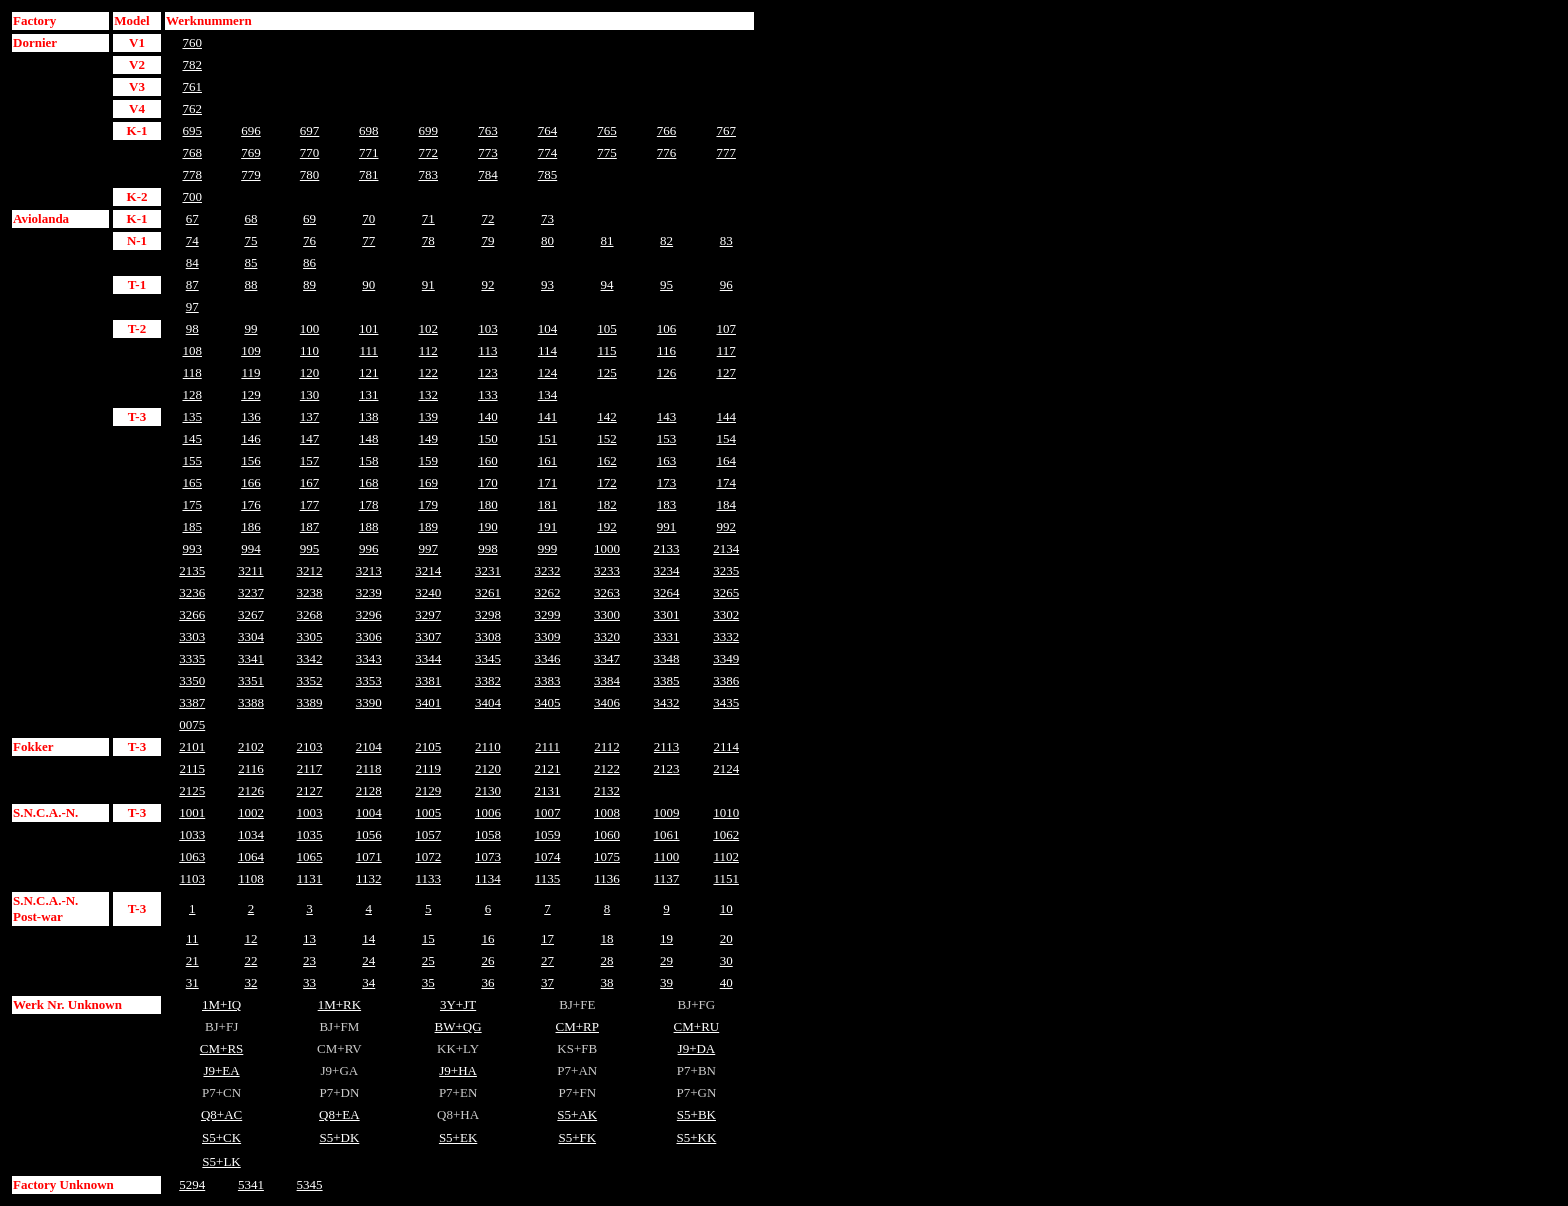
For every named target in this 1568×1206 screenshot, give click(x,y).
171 (548, 482)
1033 (192, 834)
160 (488, 460)
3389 (310, 702)
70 (368, 218)
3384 (607, 680)
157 (310, 460)
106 (667, 328)
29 (666, 960)
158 (369, 460)
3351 (251, 680)
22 (250, 960)
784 (488, 174)
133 (488, 394)
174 (726, 482)
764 (548, 130)
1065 (310, 856)
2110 (488, 746)
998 (488, 548)
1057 (428, 834)
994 (251, 548)
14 (368, 938)
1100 (667, 856)
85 (250, 262)
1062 (726, 834)
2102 (251, 746)
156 (251, 460)
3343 (369, 658)
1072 (428, 856)
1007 (547, 812)
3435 (726, 702)
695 (192, 130)
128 (192, 394)
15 (428, 938)
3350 (192, 680)
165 (192, 482)
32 (250, 982)
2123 (667, 768)
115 (607, 350)
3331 (667, 636)
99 (250, 328)
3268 (310, 614)
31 (192, 982)
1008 (607, 812)
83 (726, 240)
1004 (369, 812)
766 (667, 130)
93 (547, 284)
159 (429, 460)
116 (666, 350)
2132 (607, 790)
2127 (310, 790)
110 (309, 350)
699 (429, 130)
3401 (428, 702)
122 (429, 372)
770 (310, 152)
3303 (192, 636)
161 (548, 460)
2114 (726, 746)
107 (726, 328)
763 (488, 130)
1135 (548, 878)
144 (726, 416)
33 (309, 982)
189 (429, 526)
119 (250, 372)
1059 (547, 834)
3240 (428, 592)
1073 (488, 856)
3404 (488, 702)
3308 (488, 636)
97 (192, 306)
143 (667, 416)
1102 (726, 856)
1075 (607, 856)
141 (548, 416)
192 (607, 526)
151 (548, 438)
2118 (369, 768)
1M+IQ (221, 1004)
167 (310, 482)
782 (192, 64)
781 (369, 174)
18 (607, 938)
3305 (310, 636)
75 (250, 240)
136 (251, 416)
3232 (547, 570)
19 (666, 938)
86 (309, 262)
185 (192, 526)
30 (726, 960)
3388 (251, 702)
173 (667, 482)
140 (488, 416)
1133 (429, 878)
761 (192, 86)
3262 (547, 592)
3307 (428, 636)
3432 (667, 702)
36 (487, 982)
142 (607, 416)
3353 (369, 680)
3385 (667, 680)
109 (251, 350)
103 (488, 328)
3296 (369, 614)
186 (251, 526)
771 (369, 152)
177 (310, 504)
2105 (428, 746)
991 (667, 526)
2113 (667, 746)
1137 (667, 878)
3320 (607, 636)
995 (310, 548)
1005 (428, 812)
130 (310, 394)
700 (192, 196)
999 (548, 548)
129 (251, 394)
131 (369, 394)
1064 (251, 856)
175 (192, 504)
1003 (310, 812)
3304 (251, 636)
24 (368, 960)
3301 (667, 614)
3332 (726, 636)
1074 (547, 856)
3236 (192, 592)
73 (547, 218)
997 (429, 548)
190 (488, 526)
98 (192, 328)
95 (666, 284)
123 (488, 372)
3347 (607, 658)
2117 (310, 768)
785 (548, 174)
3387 (192, 702)
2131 (547, 790)
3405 (547, 702)
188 (369, 526)
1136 (607, 878)
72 (487, 218)
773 (488, 152)
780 (310, 174)
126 (667, 372)
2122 (607, 768)
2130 (488, 790)
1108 (251, 878)
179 (429, 504)
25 (428, 960)
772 (429, 152)
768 (192, 152)
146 (251, 438)
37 (547, 982)
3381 (428, 680)
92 (487, 284)
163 (667, 460)
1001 (192, 812)
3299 (547, 614)
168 (369, 482)
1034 (251, 834)
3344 (428, 658)
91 (428, 284)
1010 (726, 812)
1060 (607, 834)
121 (369, 372)
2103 (310, 746)
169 (429, 482)
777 (726, 152)
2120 (488, 768)
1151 (726, 878)
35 (428, 982)
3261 (488, 592)
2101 (192, 746)
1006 (488, 812)
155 (192, 460)
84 (192, 262)
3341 (251, 658)
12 (250, 938)
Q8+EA (339, 1114)
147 (310, 438)
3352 (310, 680)
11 (192, 938)
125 (607, 372)
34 (368, 982)
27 (547, 960)
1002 (251, 812)
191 (548, 526)
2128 (369, 790)
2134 (726, 548)
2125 (192, 790)
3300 (607, 614)
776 (667, 152)
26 (487, 960)
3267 (251, 614)
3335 (192, 658)
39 (666, 982)
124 (548, 372)
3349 (726, 658)
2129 (428, 790)
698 (369, 130)
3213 (369, 570)
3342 (310, 658)
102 (429, 328)
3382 (488, 680)
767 (726, 130)
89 (309, 284)
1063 (192, 856)
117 (726, 350)
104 (548, 328)
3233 (607, 570)
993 (192, 548)
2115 (192, 768)
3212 (310, 570)
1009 (667, 812)
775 (607, 152)
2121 (547, 768)
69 (309, 218)
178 (369, 504)
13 (309, 938)
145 (192, 438)
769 (251, 152)
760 (192, 42)
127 (726, 372)
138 (369, 416)
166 (251, 482)
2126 (251, 790)
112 (428, 350)
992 (726, 526)
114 (547, 350)
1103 (192, 878)
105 (607, 328)
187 (310, 526)
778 (192, 174)
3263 (607, 592)
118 (192, 372)
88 (250, 284)
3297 (428, 614)
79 (487, 240)
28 (607, 960)
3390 (369, 702)
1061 (667, 834)
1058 (488, 834)
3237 (251, 592)
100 (310, 328)
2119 (429, 768)
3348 (667, 658)
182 (607, 504)
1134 (488, 878)
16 (487, 938)
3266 (192, 614)
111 (368, 350)
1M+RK (339, 1004)
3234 (667, 570)
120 (310, 372)
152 (607, 438)
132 (429, 394)
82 (666, 240)
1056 (369, 834)
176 (251, 504)
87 (192, 284)
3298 (488, 614)
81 (607, 240)
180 (488, 504)
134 (548, 394)
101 (369, 328)
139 (429, 416)
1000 (607, 548)
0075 (192, 724)
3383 (547, 680)
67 (192, 218)
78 (428, 240)
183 (667, 504)
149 (429, 438)
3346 (547, 658)
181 (548, 504)
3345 (488, 658)
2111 (547, 746)
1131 (310, 878)
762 (192, 108)
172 (607, 482)
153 (667, 438)
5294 (192, 1184)
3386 (726, 680)
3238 (310, 592)
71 (428, 218)
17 (547, 938)
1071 (369, 856)
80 (547, 240)
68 (250, 218)
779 (251, 174)
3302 (726, 614)
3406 (607, 702)
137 (310, 416)
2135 (192, 570)
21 (192, 960)
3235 (726, 570)
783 (429, 174)
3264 (667, 592)
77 (368, 240)
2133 (667, 548)
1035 (310, 834)
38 (607, 982)
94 (607, 284)
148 (369, 438)
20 (726, 938)
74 (192, 240)
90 (368, 284)
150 (488, 438)
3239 (369, 592)
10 (726, 908)
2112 (607, 746)
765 (607, 130)
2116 (251, 768)
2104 (369, 746)
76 (309, 240)
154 (726, 438)
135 (192, 416)
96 (726, 284)
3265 (726, 592)
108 (192, 350)
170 (488, 482)
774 (548, 152)
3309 (547, 636)
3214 (428, 570)
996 (369, 548)
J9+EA (221, 1070)
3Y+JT (458, 1004)
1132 (369, 878)
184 (726, 504)
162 (607, 460)
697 (310, 130)
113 (487, 350)
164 (726, 460)
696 (251, 130)
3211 (251, 570)
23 (309, 960)
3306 (369, 636)
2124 (726, 768)
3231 (488, 570)
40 (726, 982)
